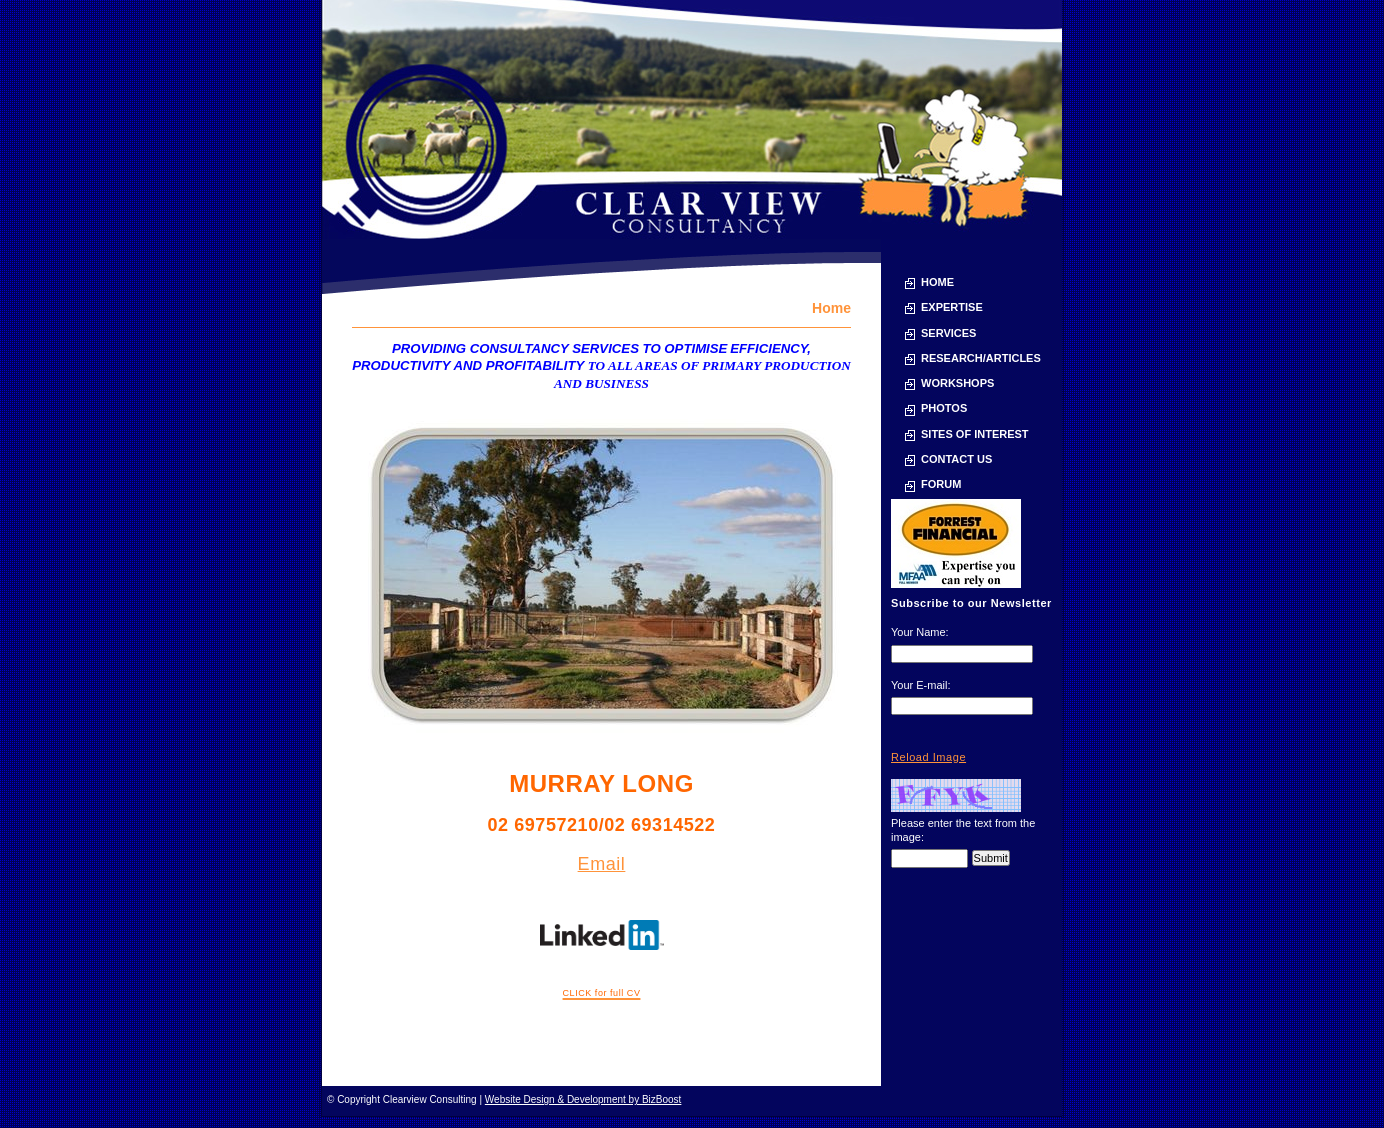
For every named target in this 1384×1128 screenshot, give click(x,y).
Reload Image (928, 757)
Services (948, 333)
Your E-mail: (921, 685)
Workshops (957, 383)
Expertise (952, 307)
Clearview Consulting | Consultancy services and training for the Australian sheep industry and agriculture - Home (692, 119)
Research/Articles (981, 358)
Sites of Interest (975, 434)
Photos (944, 408)
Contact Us (956, 459)
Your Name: (920, 632)
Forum (941, 484)
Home (937, 282)
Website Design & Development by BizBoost (583, 1099)
